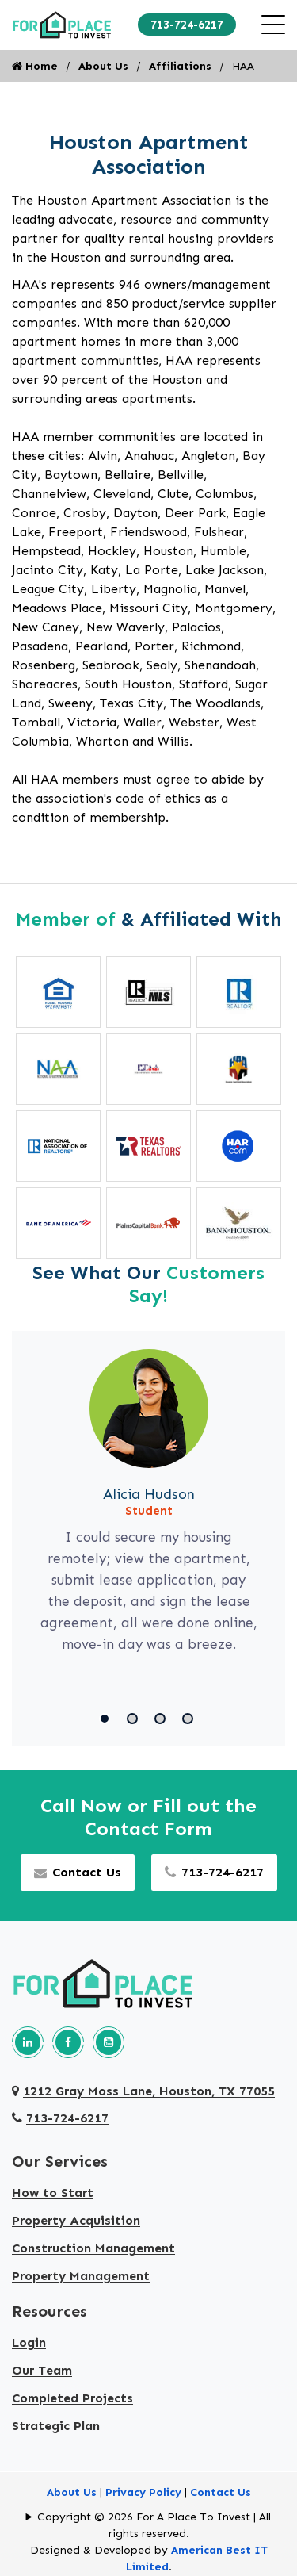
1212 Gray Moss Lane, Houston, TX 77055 (143, 2091)
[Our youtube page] (108, 2042)
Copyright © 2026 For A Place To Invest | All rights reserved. (154, 2525)
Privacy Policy (143, 2492)
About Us (103, 66)
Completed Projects (72, 2397)
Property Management (81, 2275)
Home (35, 66)
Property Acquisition (76, 2220)
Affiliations (180, 66)
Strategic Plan (56, 2425)
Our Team (42, 2370)
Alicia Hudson (149, 1494)
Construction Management (93, 2248)
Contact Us (77, 1872)
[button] (107, 1718)
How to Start (52, 2192)
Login (29, 2342)
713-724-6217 (186, 24)
